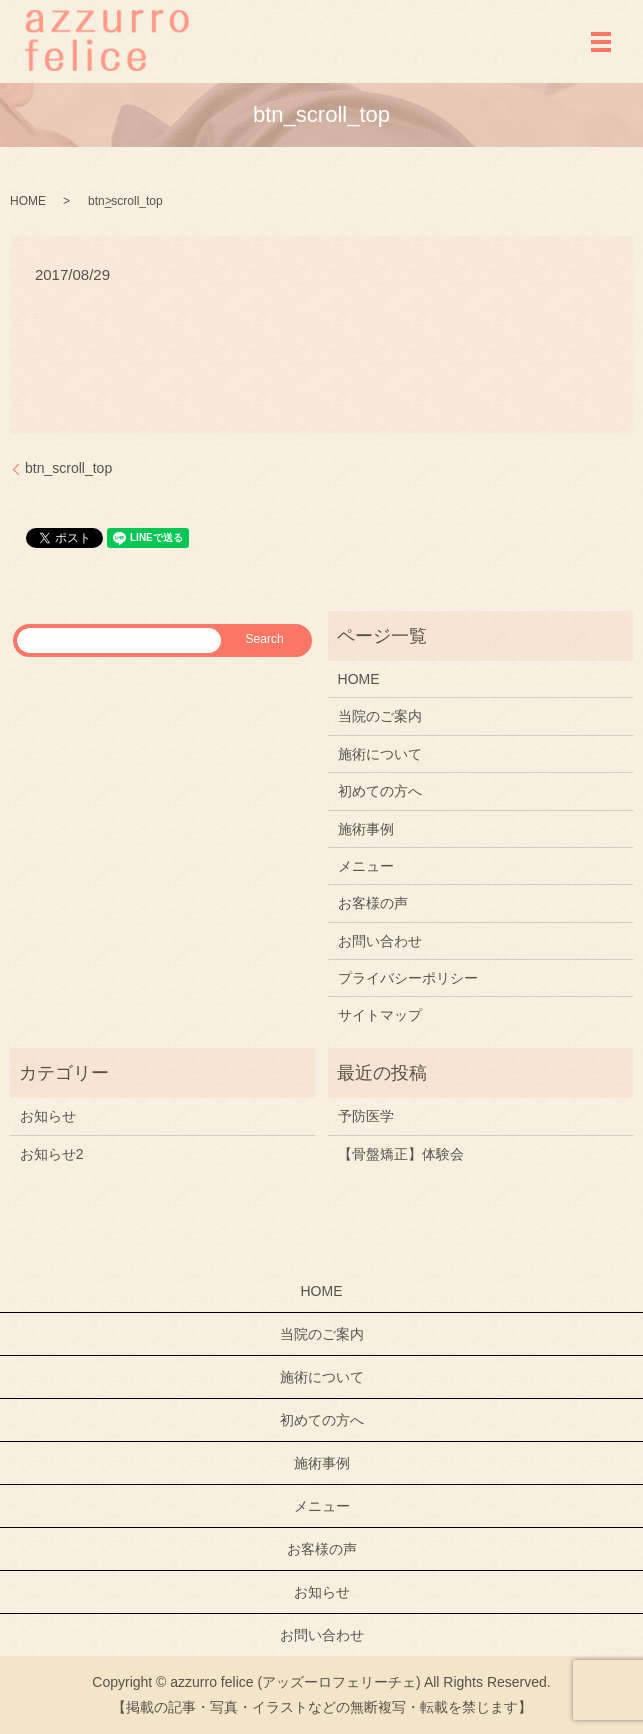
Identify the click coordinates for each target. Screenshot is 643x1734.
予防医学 (366, 1116)
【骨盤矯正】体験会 (401, 1154)
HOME (28, 201)
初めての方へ (380, 791)
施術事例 (366, 829)
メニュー (366, 866)
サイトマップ (380, 1015)
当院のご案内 (380, 716)
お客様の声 (373, 903)
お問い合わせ (380, 941)
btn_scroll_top (68, 468)
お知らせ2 (52, 1154)
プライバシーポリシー (408, 978)
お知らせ (48, 1116)
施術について (380, 754)
